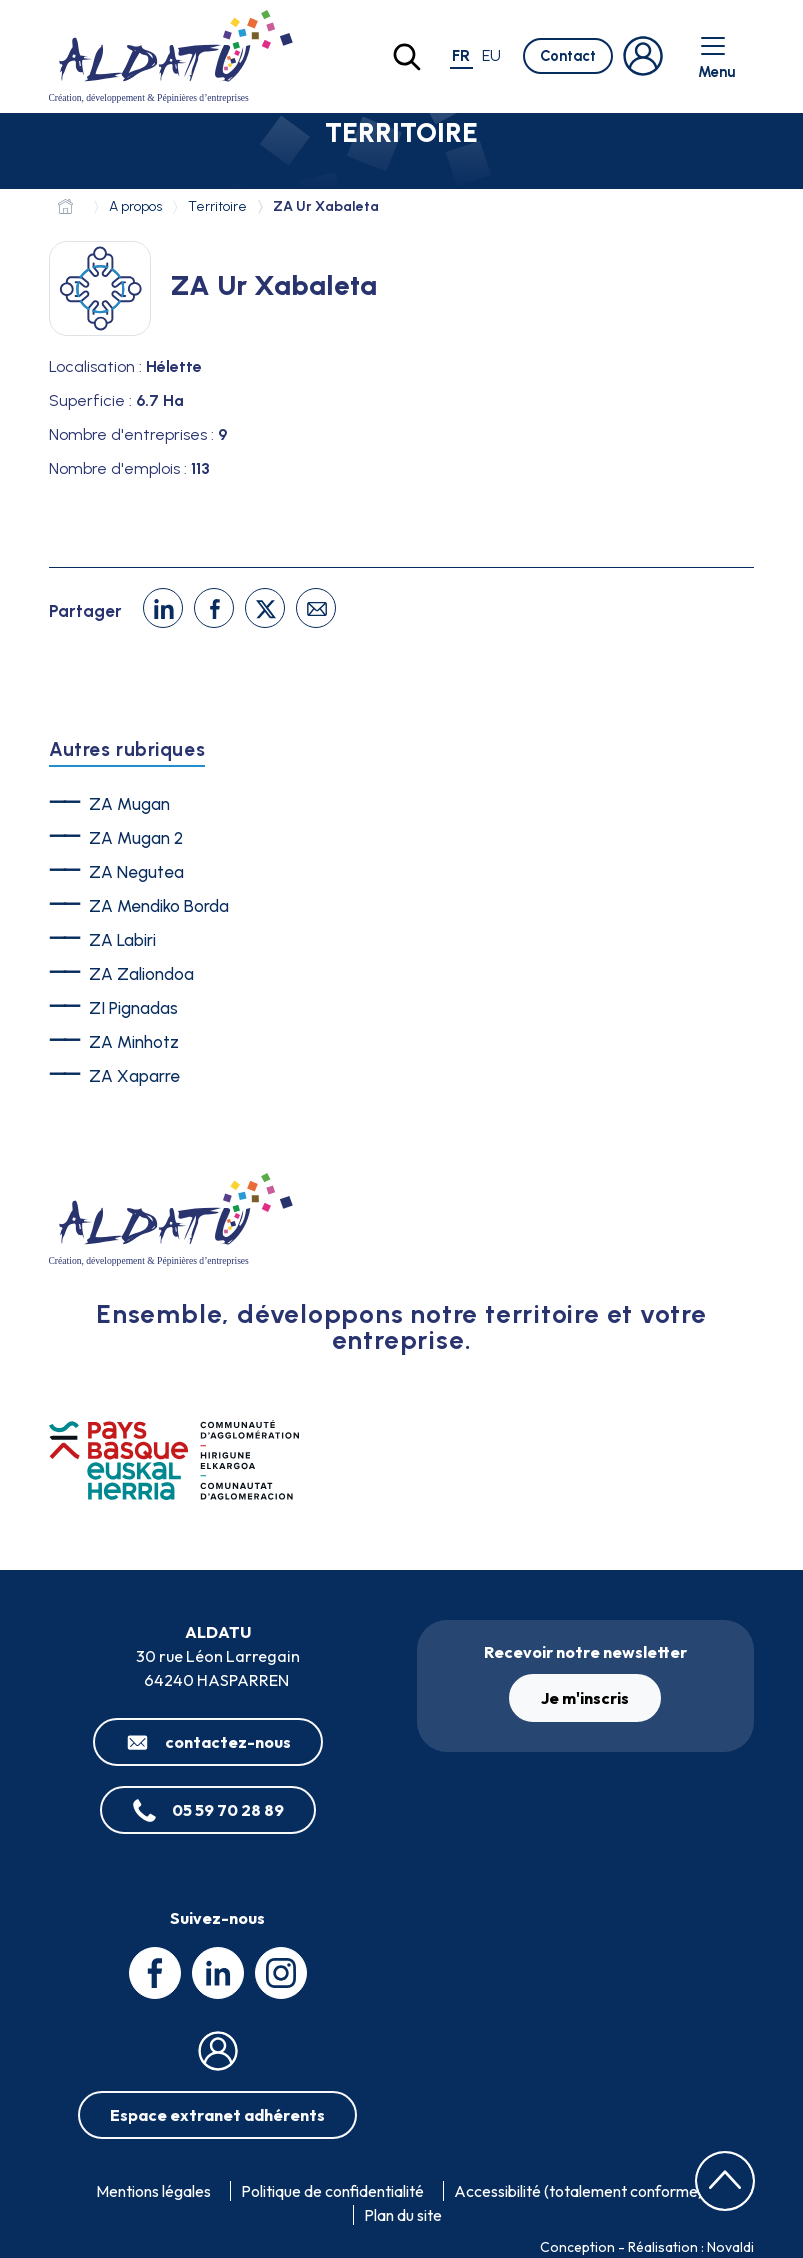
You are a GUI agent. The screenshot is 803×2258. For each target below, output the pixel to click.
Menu (716, 56)
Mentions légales (153, 2191)
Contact (568, 56)
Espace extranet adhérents (217, 2115)
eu (491, 55)
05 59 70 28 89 (228, 1810)
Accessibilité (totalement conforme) (578, 2191)
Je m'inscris (585, 1698)
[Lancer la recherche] (407, 57)
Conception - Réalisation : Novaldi (647, 2247)
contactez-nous (228, 1742)
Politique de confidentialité (332, 2191)
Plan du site (403, 2215)
